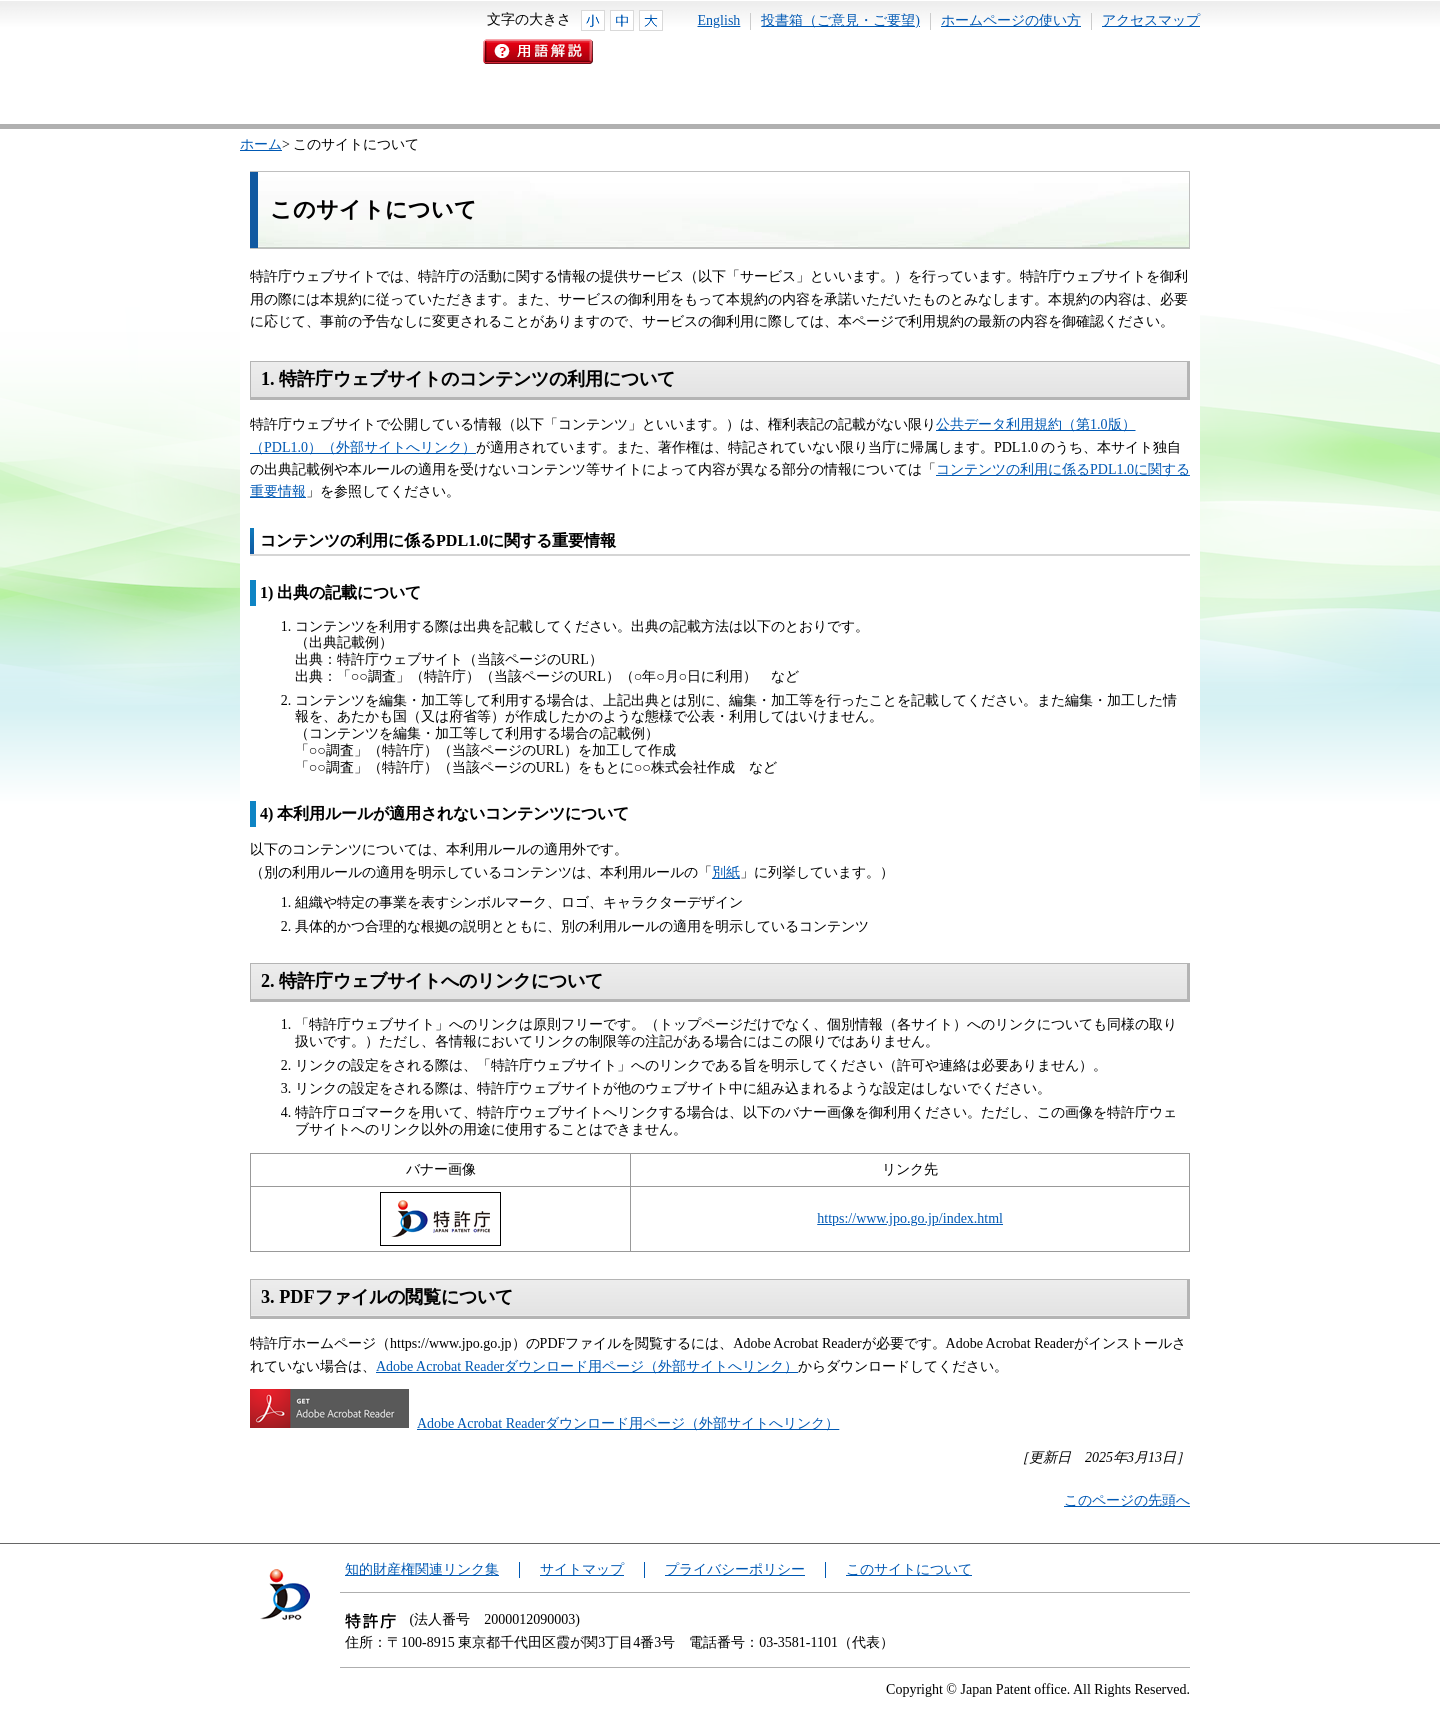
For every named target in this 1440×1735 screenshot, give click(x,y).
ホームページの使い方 (1011, 20)
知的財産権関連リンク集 (422, 1569)
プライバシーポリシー (735, 1569)
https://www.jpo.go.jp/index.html (910, 1218)
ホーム (261, 144)
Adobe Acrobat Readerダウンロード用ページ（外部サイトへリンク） (587, 1366)
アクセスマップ (1151, 20)
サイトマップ (582, 1569)
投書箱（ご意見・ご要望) (840, 20)
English (719, 20)
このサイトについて (909, 1569)
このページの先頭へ (1127, 1500)
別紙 (726, 872)
